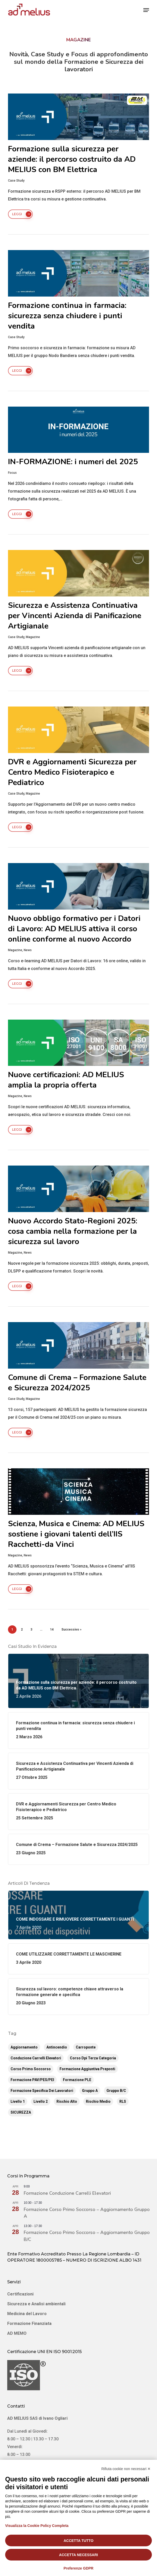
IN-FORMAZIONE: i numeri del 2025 (73, 461)
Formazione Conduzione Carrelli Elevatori (67, 2193)
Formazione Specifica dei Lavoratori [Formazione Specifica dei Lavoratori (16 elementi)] (42, 2091)
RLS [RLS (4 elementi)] (122, 2101)
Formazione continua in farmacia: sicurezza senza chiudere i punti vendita (67, 315)
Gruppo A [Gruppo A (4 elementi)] (90, 2091)
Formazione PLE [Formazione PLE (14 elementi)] (77, 2080)
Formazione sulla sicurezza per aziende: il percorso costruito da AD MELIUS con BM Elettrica (72, 159)
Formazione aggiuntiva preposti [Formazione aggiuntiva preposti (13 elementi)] (87, 2069)
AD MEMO (17, 2333)
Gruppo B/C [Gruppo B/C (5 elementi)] (116, 2091)
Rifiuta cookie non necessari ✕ (126, 2469)
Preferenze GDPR (79, 2568)
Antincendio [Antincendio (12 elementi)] (56, 2047)
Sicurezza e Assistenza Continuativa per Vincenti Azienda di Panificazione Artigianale (74, 615)
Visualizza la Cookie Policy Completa (37, 2526)
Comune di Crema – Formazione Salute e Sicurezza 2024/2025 (77, 1382)
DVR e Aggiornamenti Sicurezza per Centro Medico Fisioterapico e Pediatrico (72, 772)
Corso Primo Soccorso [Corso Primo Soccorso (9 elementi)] (31, 2069)
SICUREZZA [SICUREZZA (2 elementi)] (21, 2112)
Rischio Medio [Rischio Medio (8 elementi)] (98, 2101)
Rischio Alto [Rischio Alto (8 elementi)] (66, 2101)
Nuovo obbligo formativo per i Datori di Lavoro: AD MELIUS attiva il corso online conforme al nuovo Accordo (74, 928)
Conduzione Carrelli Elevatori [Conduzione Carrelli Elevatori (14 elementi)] (36, 2058)
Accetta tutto (79, 2541)
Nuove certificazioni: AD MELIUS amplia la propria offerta (66, 1079)
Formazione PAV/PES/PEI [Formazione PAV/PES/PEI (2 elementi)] (32, 2080)
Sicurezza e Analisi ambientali (36, 2303)
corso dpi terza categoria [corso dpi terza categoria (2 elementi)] (93, 2058)
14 (52, 1629)
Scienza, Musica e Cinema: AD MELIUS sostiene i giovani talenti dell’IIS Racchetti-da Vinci (76, 1534)
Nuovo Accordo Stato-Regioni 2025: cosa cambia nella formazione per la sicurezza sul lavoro (72, 1231)
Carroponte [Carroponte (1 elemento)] (86, 2047)
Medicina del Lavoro (27, 2313)
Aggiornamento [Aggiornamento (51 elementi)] (24, 2047)
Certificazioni (20, 2294)
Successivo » (71, 1629)
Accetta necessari (78, 2555)
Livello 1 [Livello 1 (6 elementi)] (18, 2101)
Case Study (16, 180)
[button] (146, 10)
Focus (12, 473)
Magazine (33, 637)
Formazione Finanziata (29, 2323)
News (28, 950)
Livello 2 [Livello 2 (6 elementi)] (41, 2101)
